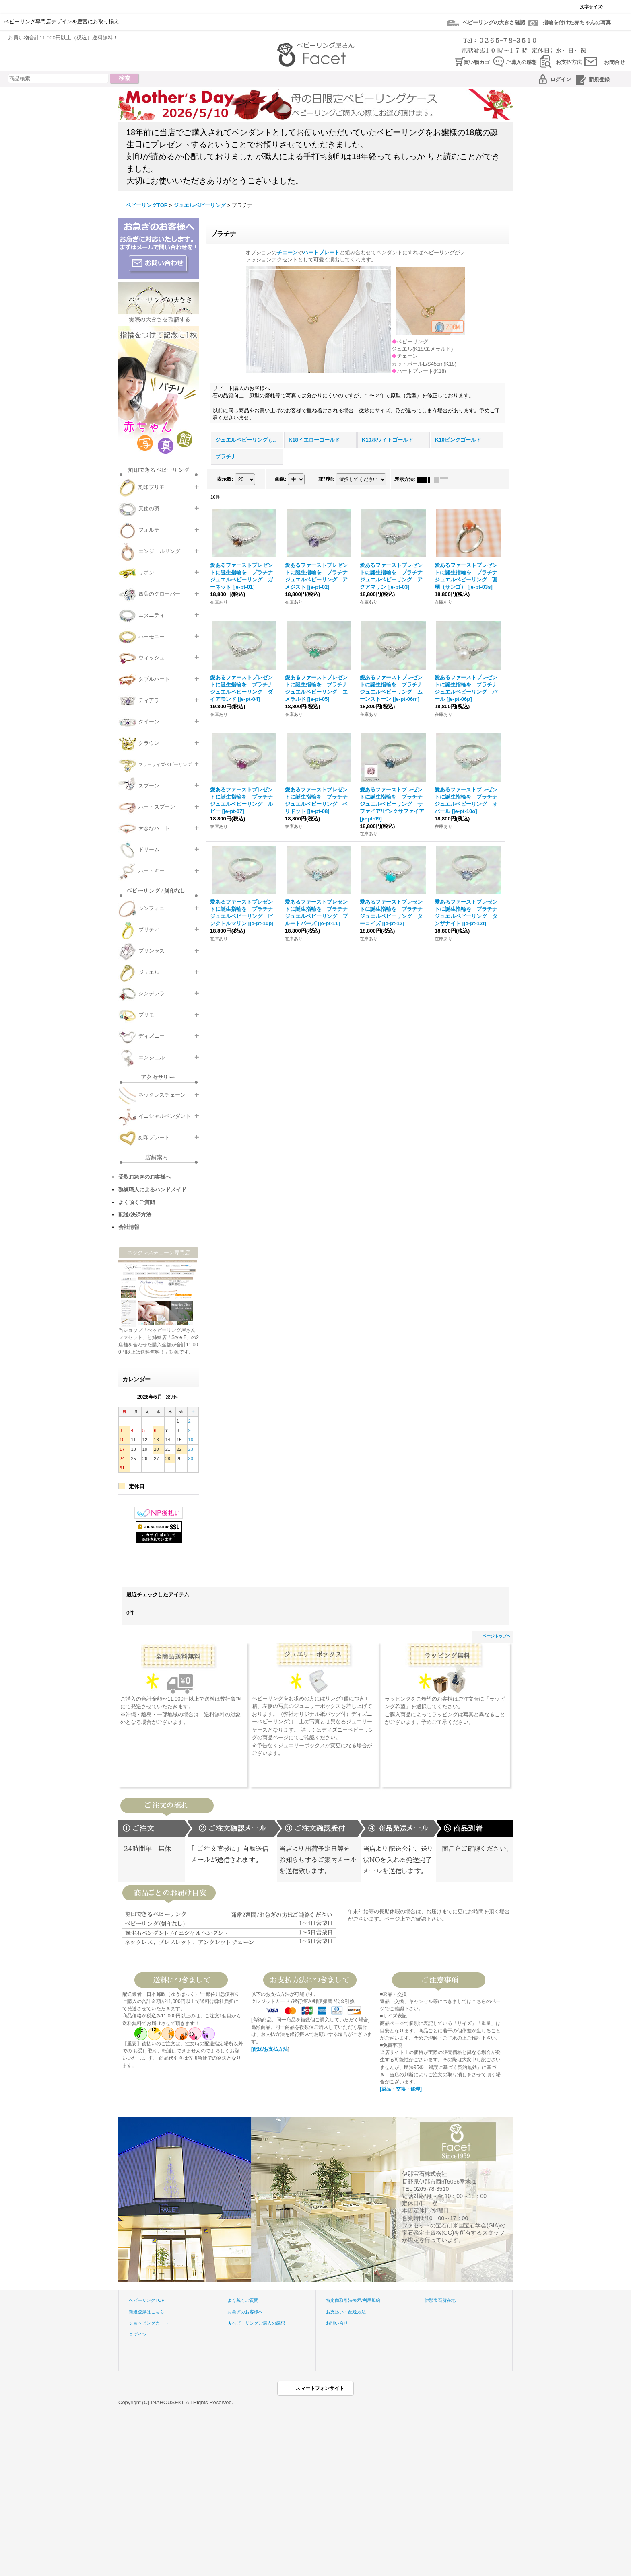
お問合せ (614, 62)
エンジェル (151, 1057)
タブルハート (154, 679)
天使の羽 (148, 508)
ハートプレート (321, 252)
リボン (146, 572)
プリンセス (151, 951)
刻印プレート (154, 1137)
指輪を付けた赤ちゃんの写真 (577, 22)
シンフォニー (154, 908)
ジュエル (148, 972)
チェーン (287, 252)
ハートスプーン (156, 807)
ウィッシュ (151, 658)
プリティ (148, 929)
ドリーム (148, 849)
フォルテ (148, 530)
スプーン (148, 786)
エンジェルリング (159, 551)
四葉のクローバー (159, 594)
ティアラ (148, 700)
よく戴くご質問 (242, 2300)
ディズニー (151, 1036)
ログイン (560, 79)
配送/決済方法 (134, 1215)
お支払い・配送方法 (346, 2311)
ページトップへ (497, 1636)
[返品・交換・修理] (401, 2089)
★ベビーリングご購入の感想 (256, 2323)
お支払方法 (569, 62)
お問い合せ (337, 2323)
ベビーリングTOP (147, 2300)
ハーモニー (151, 636)
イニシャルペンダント (164, 1116)
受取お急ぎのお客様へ (144, 1177)
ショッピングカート (149, 2323)
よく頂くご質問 (136, 1202)
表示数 (225, 479)
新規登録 (599, 79)
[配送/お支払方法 (269, 2049)
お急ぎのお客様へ (245, 2311)
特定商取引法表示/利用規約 (353, 2300)
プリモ (146, 1015)
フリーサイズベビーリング (165, 764)
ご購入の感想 (521, 62)
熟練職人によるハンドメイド (152, 1190)
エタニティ (151, 615)
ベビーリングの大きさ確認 (493, 22)
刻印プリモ (151, 487)
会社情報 (128, 1227)
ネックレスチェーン (162, 1095)
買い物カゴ (477, 62)
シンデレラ (151, 993)
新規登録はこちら (146, 2311)
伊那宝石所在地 (440, 2300)
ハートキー (151, 871)
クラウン (148, 743)
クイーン (148, 722)
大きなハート (154, 828)
